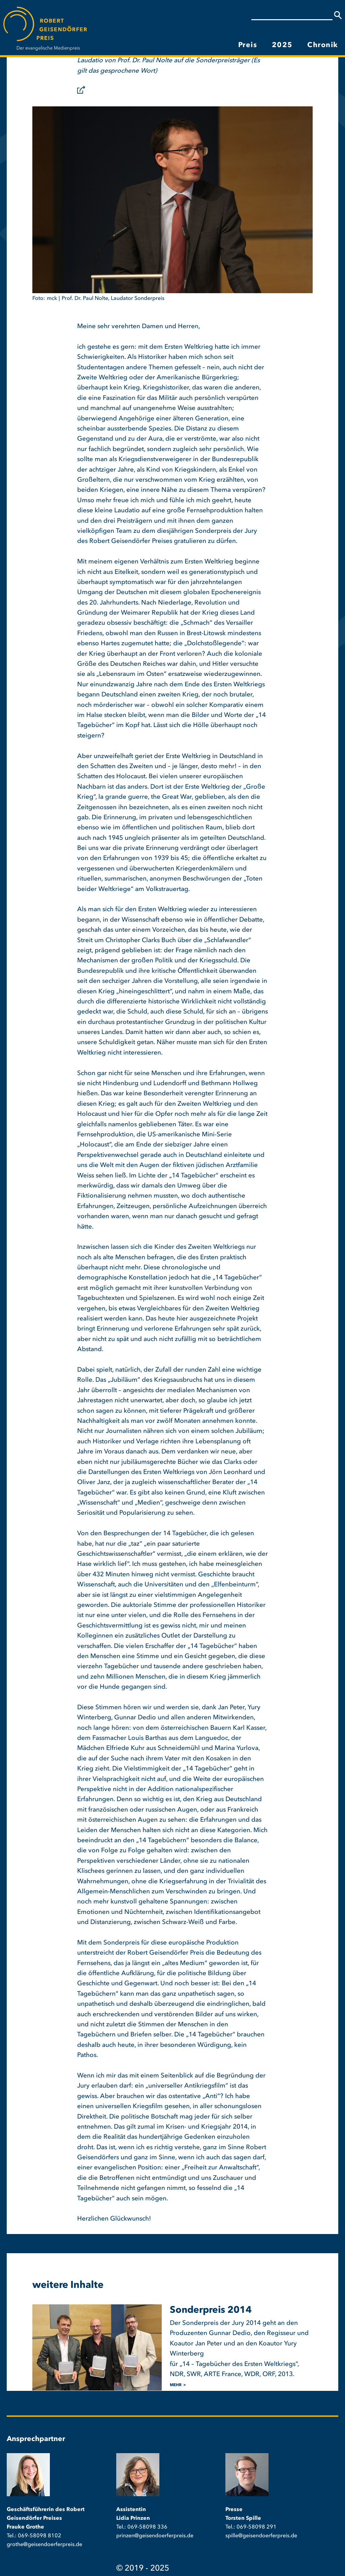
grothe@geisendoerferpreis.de (44, 2544)
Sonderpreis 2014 (211, 2310)
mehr (176, 2385)
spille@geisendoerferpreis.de (261, 2536)
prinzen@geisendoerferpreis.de (154, 2536)
